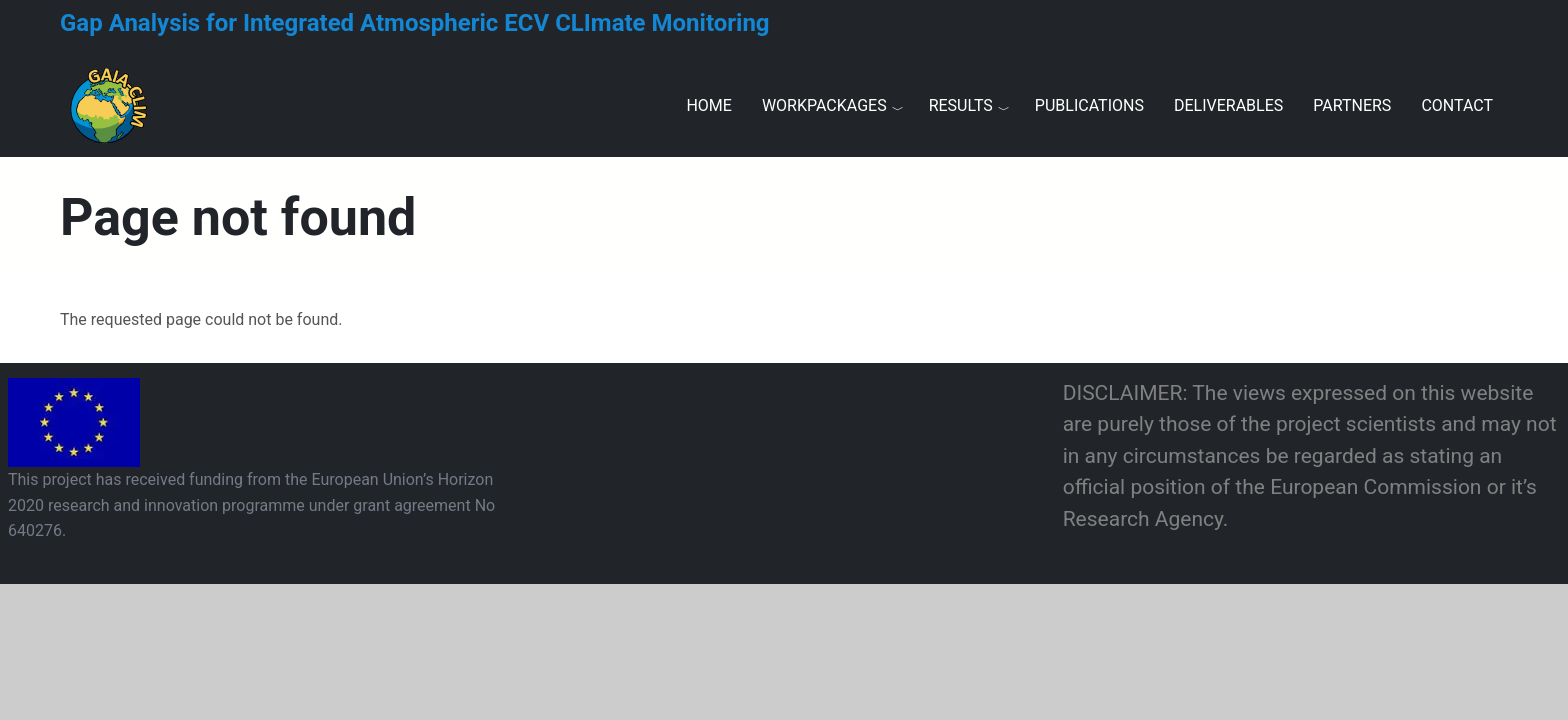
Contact (1457, 105)
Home (708, 105)
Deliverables (1228, 105)
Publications (1089, 105)
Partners (1352, 105)
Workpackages (824, 105)
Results (961, 105)
